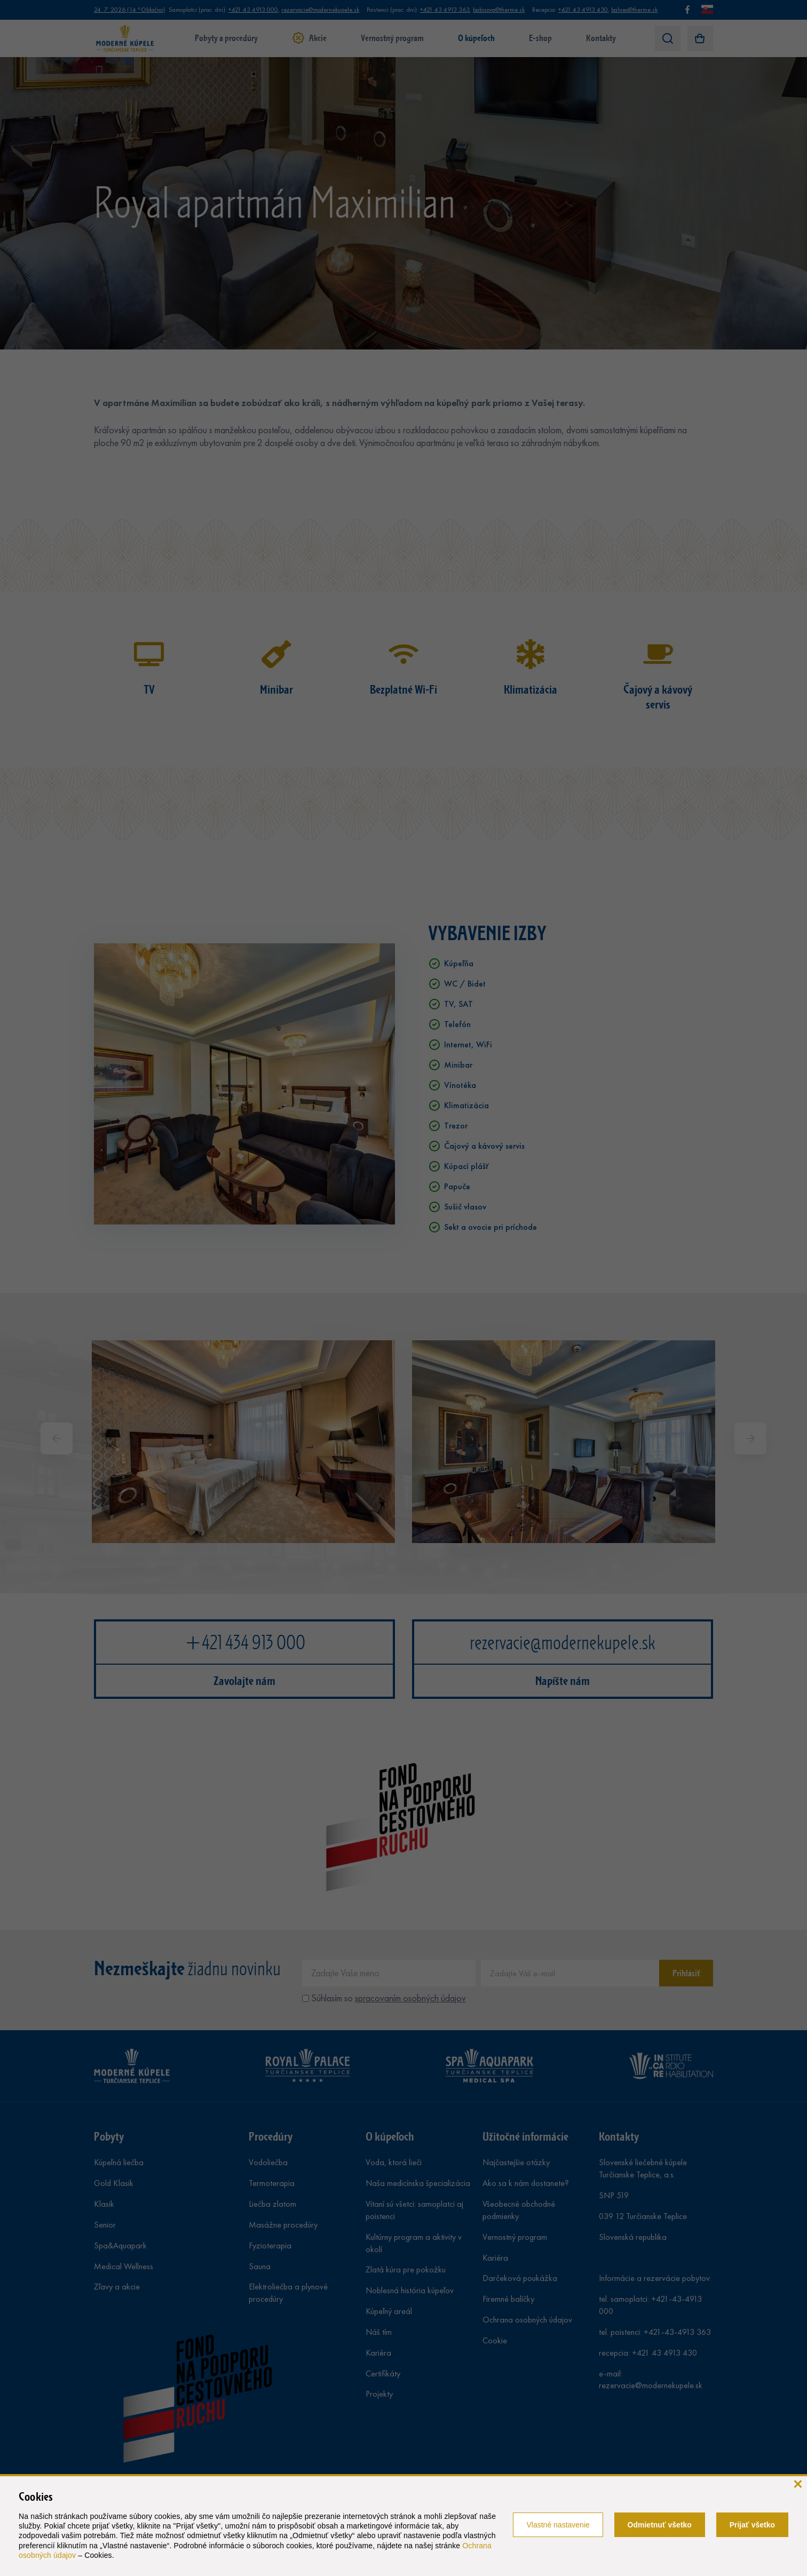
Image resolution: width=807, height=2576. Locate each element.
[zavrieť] (798, 2483)
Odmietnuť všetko (660, 2525)
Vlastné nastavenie (557, 2525)
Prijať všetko (752, 2525)
